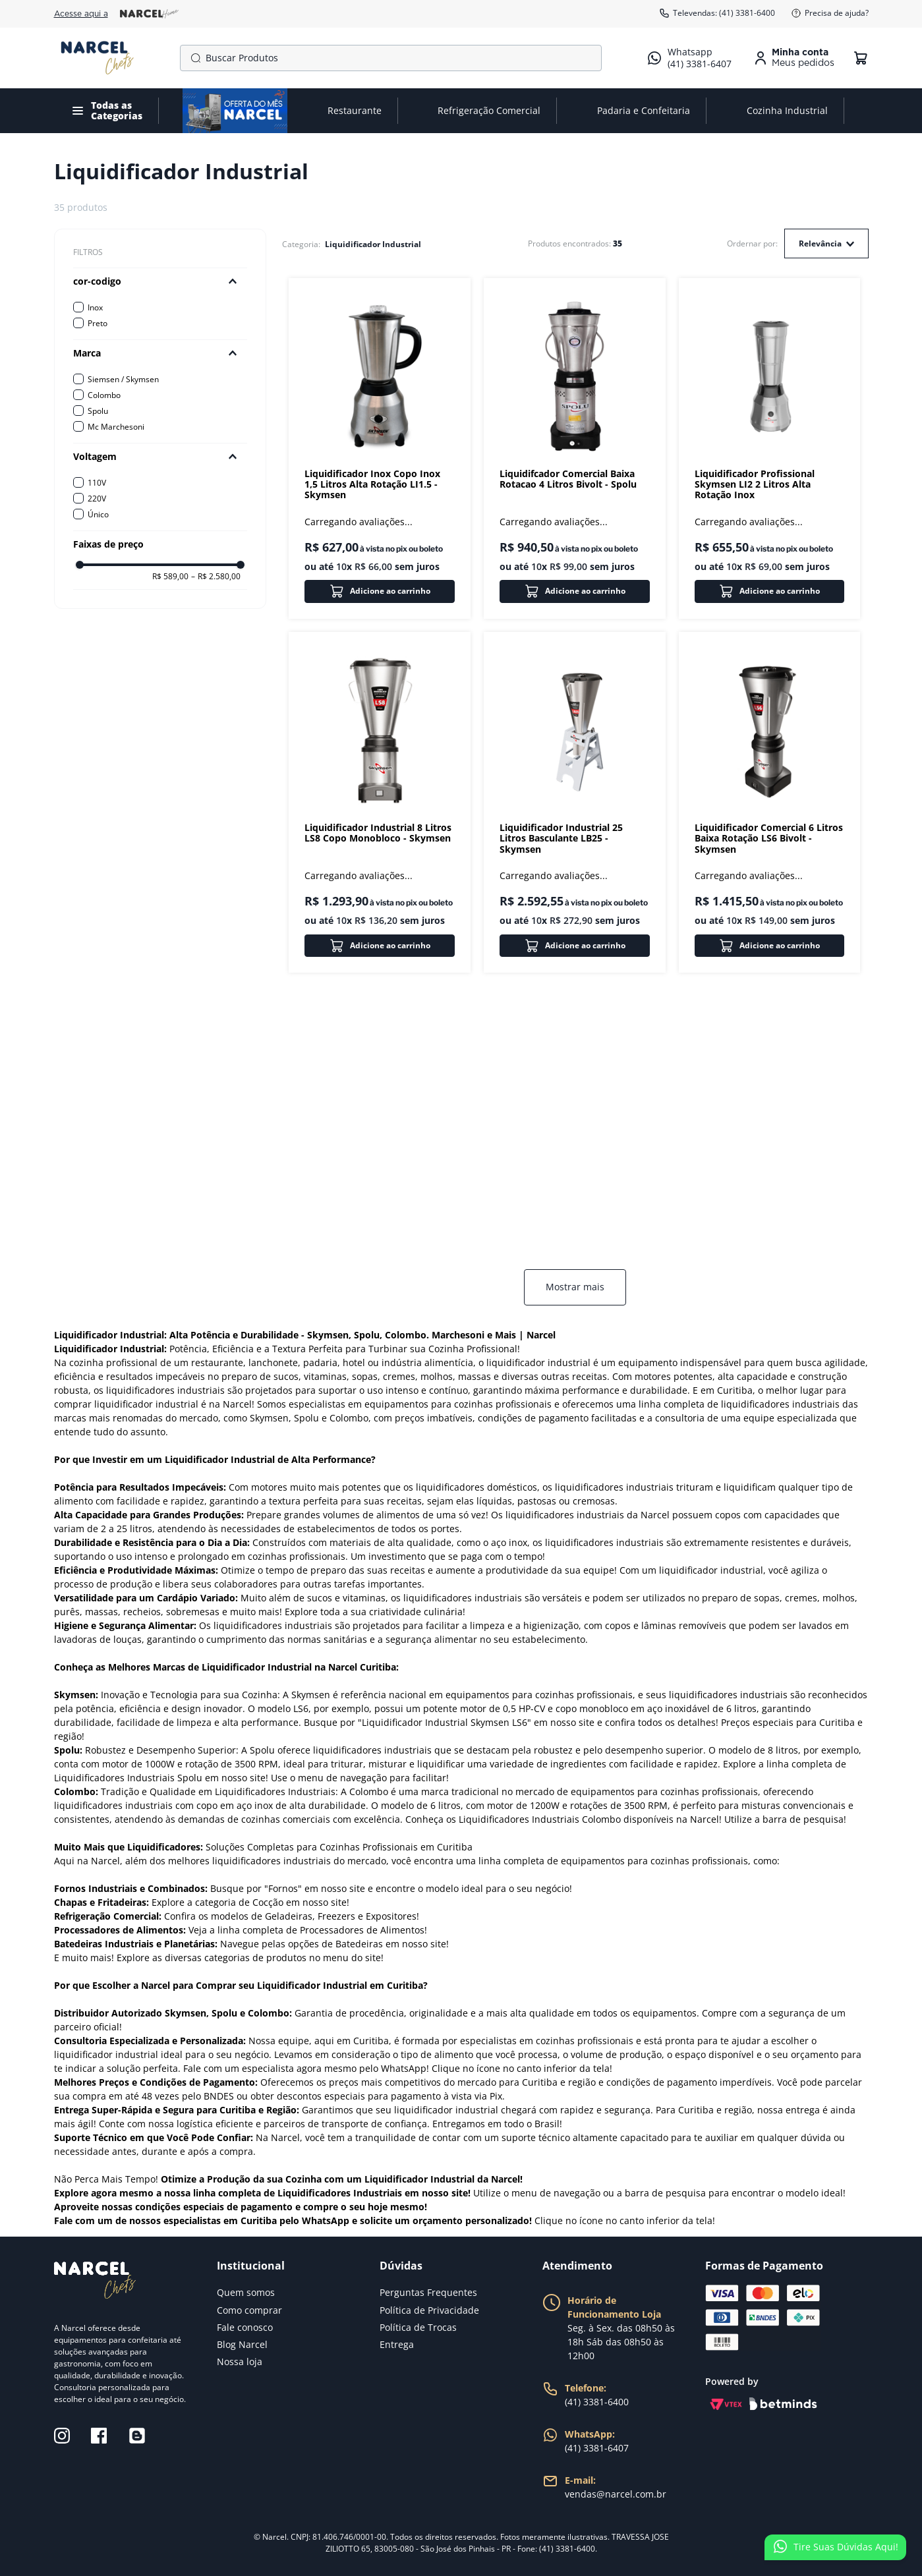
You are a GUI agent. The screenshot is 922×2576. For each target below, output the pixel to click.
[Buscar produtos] (193, 58)
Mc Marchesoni (116, 426)
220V (97, 498)
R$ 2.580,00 (216, 576)
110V (97, 482)
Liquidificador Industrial (373, 244)
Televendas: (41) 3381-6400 (717, 13)
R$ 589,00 (170, 576)
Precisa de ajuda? (830, 13)
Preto (97, 323)
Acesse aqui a (116, 13)
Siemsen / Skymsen (123, 379)
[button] (160, 281)
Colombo (104, 395)
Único (98, 514)
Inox (95, 307)
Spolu (98, 410)
